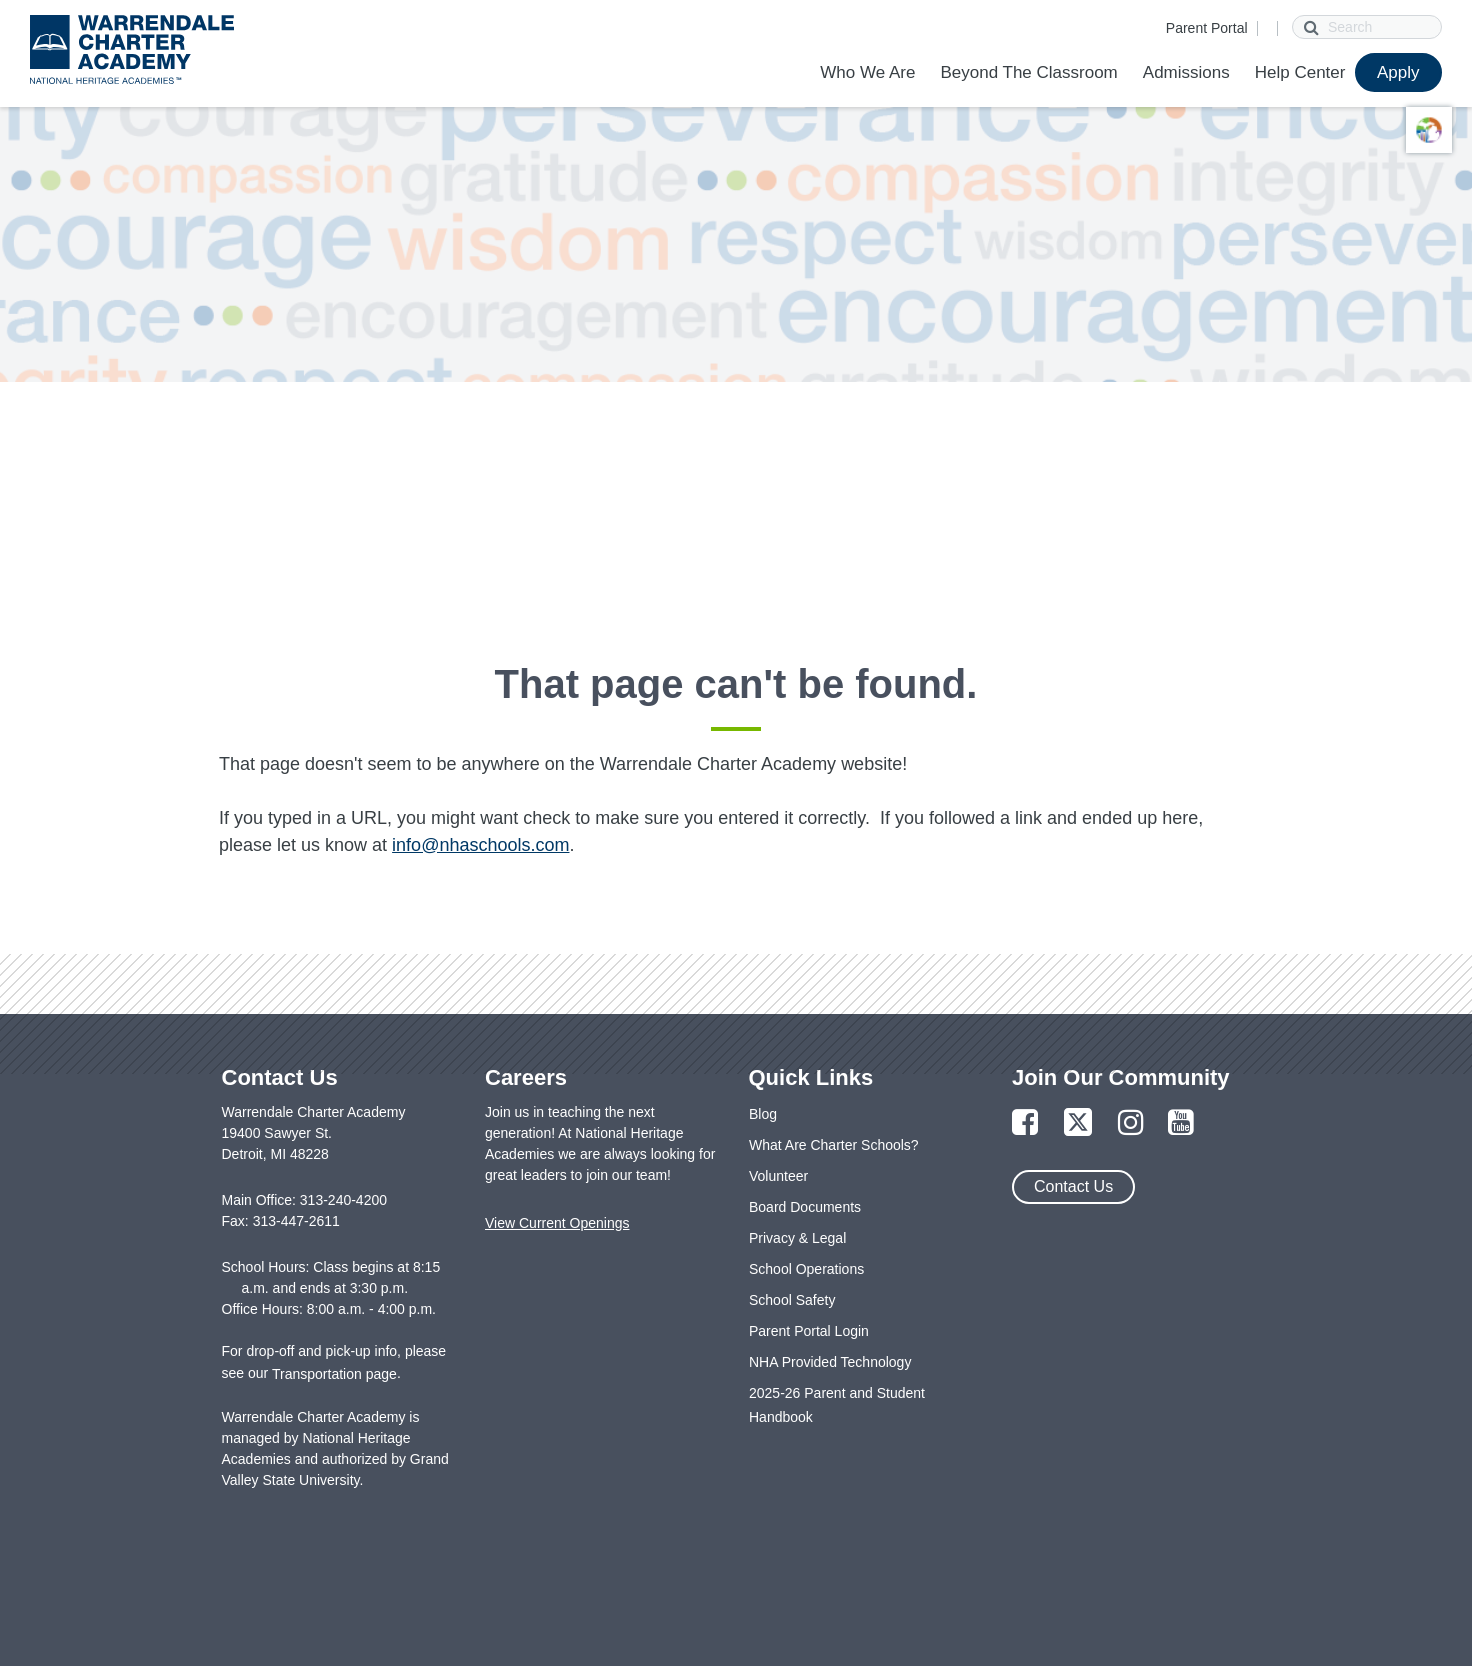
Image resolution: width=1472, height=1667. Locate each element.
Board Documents (805, 1207)
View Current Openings (557, 1223)
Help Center (1300, 72)
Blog (763, 1114)
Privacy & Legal (797, 1238)
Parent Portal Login (809, 1331)
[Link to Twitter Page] (1078, 1123)
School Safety (792, 1300)
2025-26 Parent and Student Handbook (837, 1405)
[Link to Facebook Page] (1025, 1123)
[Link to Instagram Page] (1131, 1123)
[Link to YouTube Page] (1181, 1123)
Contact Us (1073, 1186)
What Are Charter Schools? (834, 1145)
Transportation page (334, 1374)
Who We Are (867, 72)
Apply (1398, 72)
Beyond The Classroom (1028, 72)
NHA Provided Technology (830, 1362)
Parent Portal (1207, 28)
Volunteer (778, 1176)
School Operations (806, 1269)
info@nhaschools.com (480, 845)
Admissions (1186, 72)
